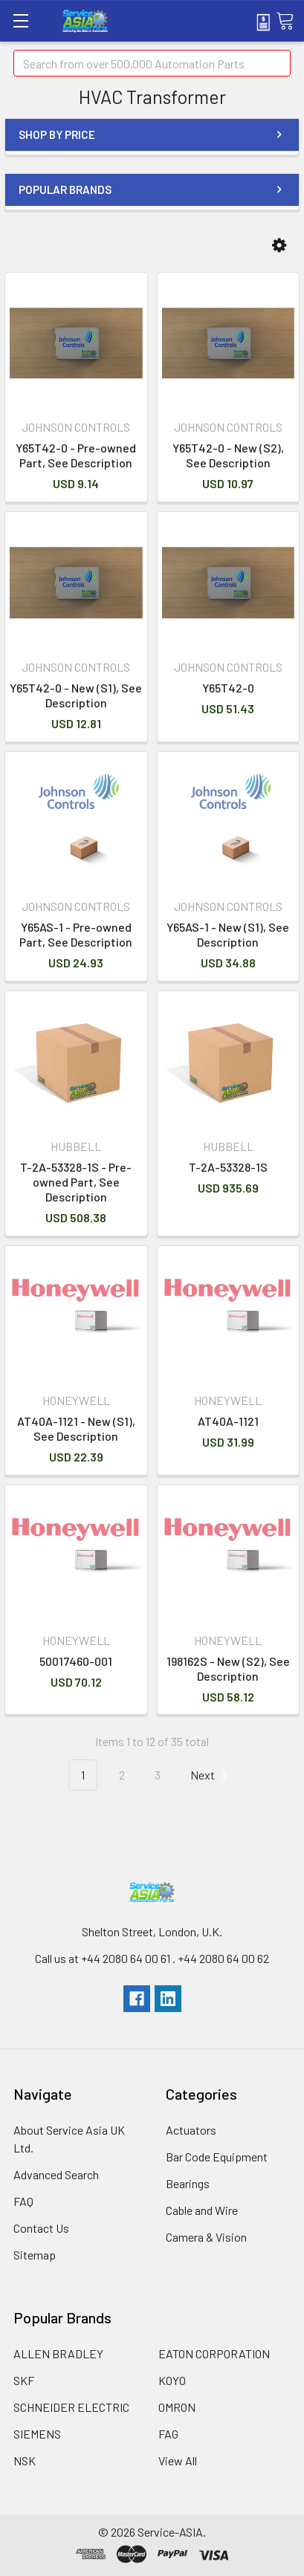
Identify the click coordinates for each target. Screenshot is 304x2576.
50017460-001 (75, 1661)
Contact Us (41, 2228)
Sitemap (34, 2255)
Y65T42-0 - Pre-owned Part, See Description (76, 455)
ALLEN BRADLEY (58, 2353)
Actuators (191, 2130)
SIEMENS (37, 2434)
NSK (24, 2460)
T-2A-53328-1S (228, 1167)
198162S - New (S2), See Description (228, 1668)
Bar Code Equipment (217, 2157)
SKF (23, 2380)
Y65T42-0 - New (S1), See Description (76, 695)
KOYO (172, 2380)
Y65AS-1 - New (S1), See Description (227, 934)
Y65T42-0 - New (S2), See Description (228, 455)
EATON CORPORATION (214, 2353)
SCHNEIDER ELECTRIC (71, 2407)
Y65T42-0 (228, 688)
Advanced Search (56, 2174)
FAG (168, 2434)
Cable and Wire (202, 2210)
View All (177, 2460)
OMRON (176, 2407)
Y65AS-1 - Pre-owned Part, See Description (75, 934)
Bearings (188, 2183)
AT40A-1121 (228, 1421)
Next (211, 1775)
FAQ (23, 2201)
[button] (279, 245)
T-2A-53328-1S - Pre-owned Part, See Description (76, 1182)
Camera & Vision (206, 2237)
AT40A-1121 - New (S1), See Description (76, 1428)
